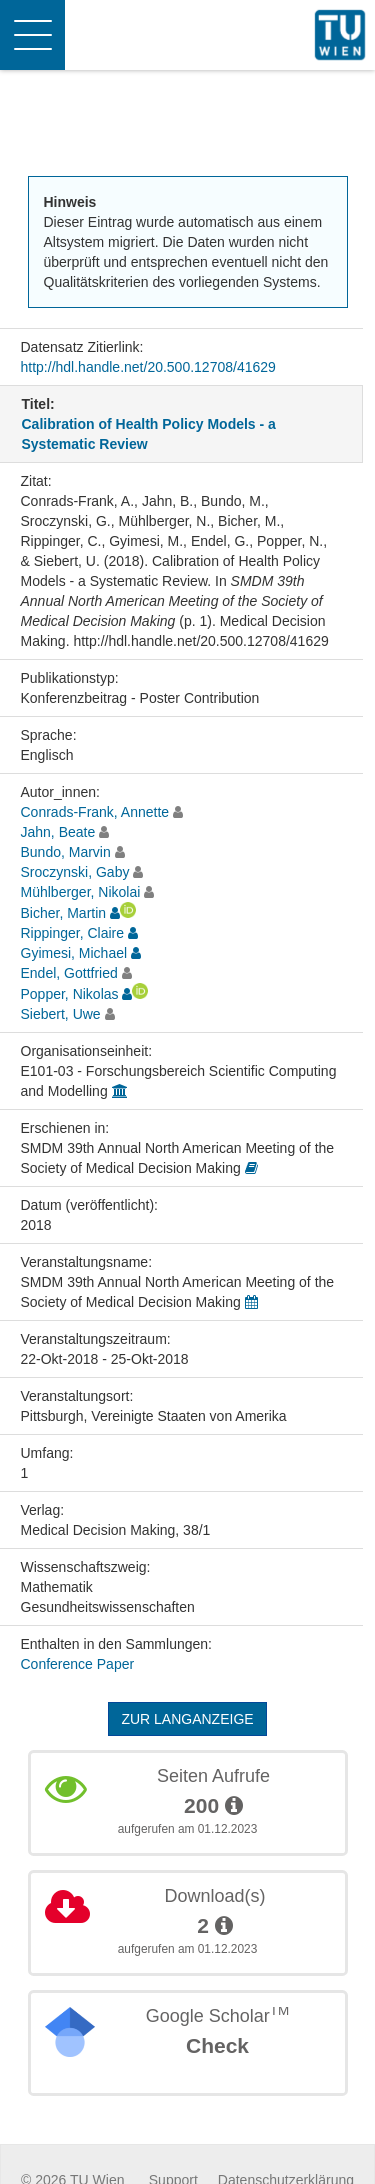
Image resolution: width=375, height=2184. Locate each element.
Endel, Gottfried (69, 973)
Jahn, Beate (58, 832)
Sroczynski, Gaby (75, 872)
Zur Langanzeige (187, 1719)
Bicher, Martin (64, 913)
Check (217, 2045)
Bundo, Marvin (66, 852)
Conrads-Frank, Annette (95, 812)
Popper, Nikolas (70, 994)
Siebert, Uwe (61, 1014)
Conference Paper (78, 1664)
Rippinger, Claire (73, 933)
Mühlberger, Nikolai (81, 892)
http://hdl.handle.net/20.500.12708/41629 (148, 367)
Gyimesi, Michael (74, 953)
